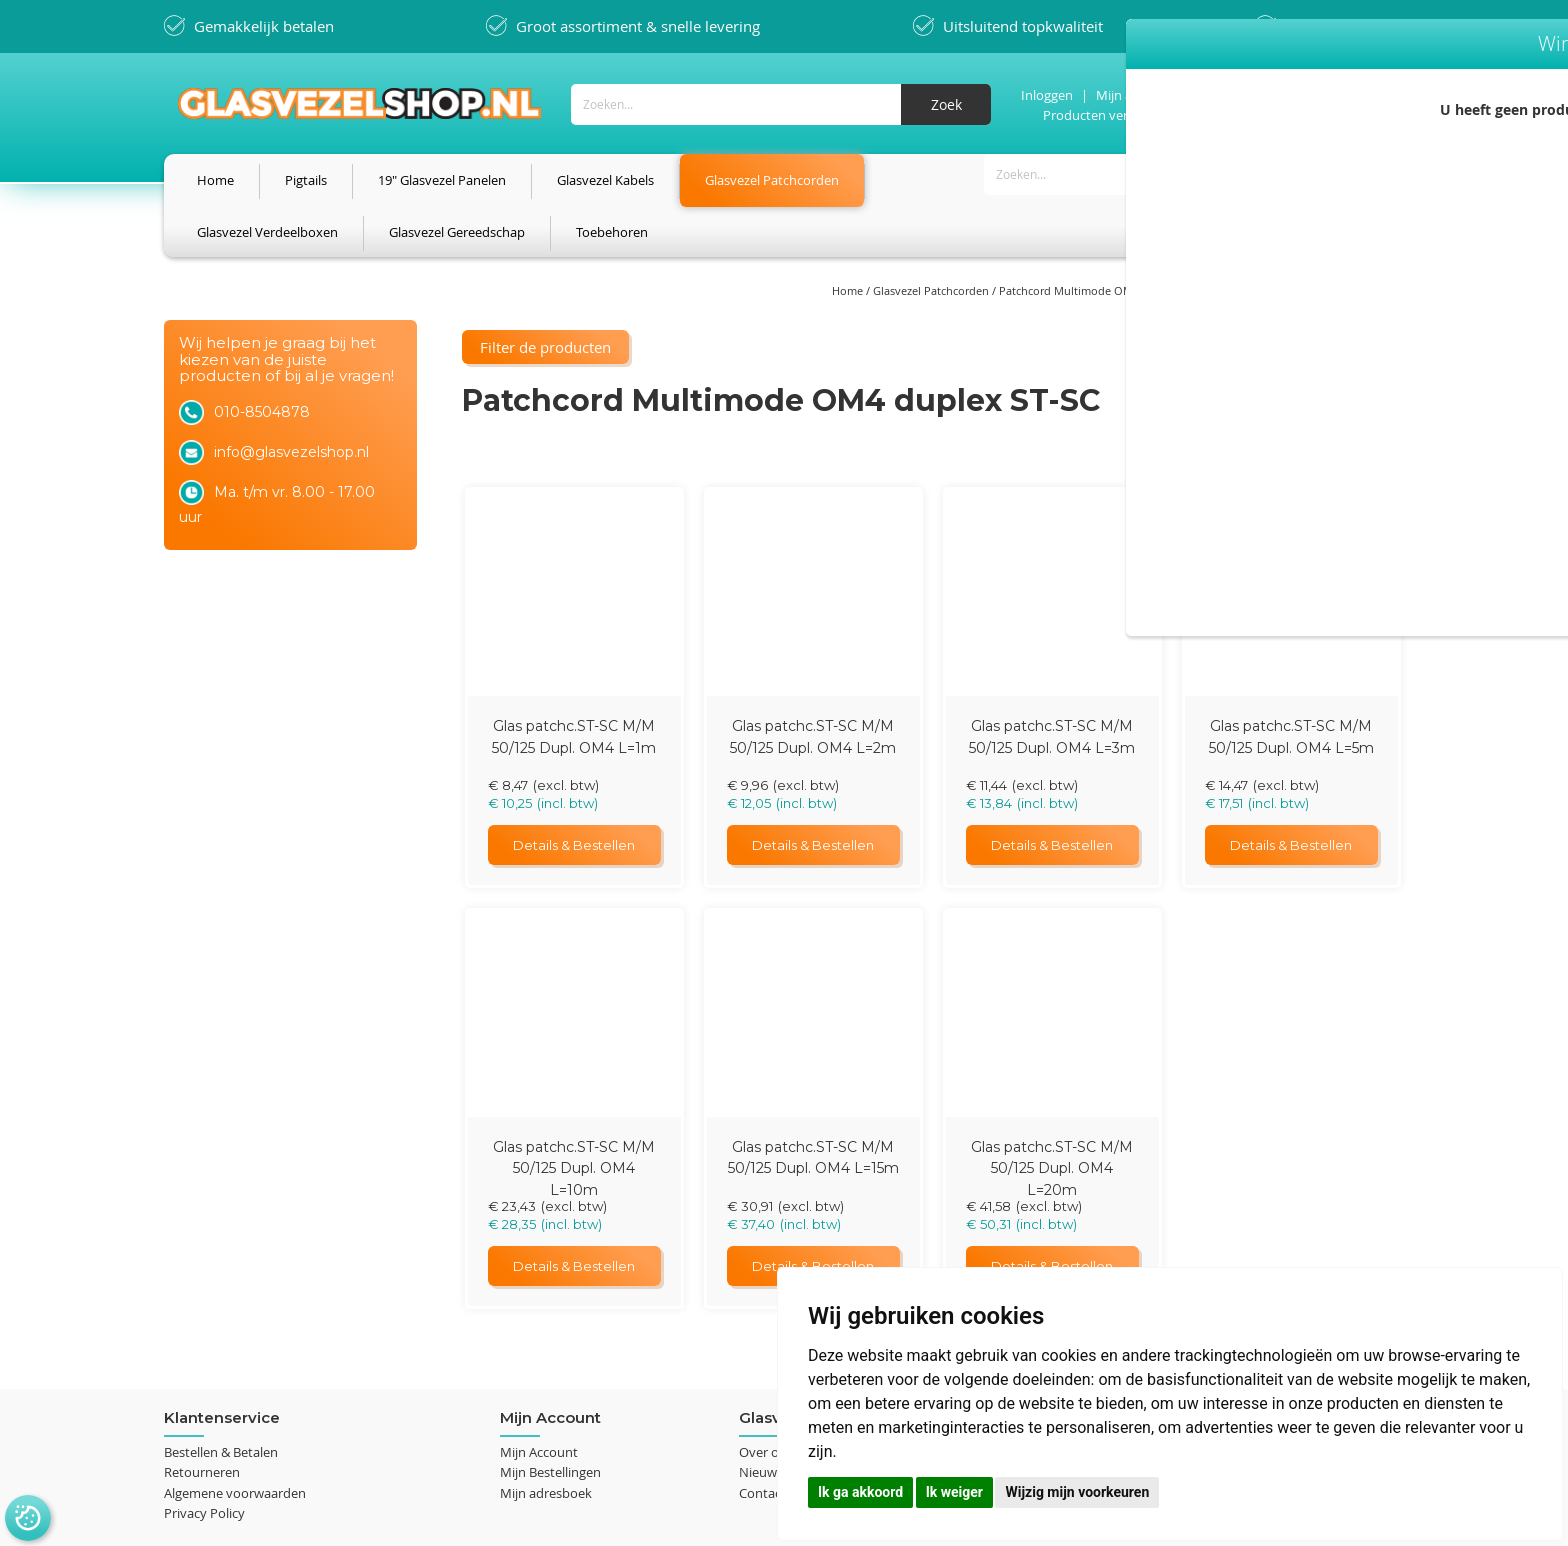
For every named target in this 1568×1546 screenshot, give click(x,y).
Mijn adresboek (546, 1379)
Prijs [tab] (199, 341)
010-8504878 (262, 517)
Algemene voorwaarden (235, 1379)
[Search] (939, 103)
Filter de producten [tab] (242, 295)
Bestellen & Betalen (221, 1338)
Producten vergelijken (1101, 114)
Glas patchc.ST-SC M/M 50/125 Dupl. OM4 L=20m (1052, 1053)
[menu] (784, 180)
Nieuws (761, 1359)
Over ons (766, 1338)
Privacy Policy (204, 1399)
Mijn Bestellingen (550, 1359)
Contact (762, 1379)
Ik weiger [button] (954, 1492)
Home (849, 240)
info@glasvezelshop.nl (291, 557)
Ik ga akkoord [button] (860, 1492)
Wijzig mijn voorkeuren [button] (1077, 1492)
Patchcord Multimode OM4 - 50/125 (1092, 240)
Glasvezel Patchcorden (932, 240)
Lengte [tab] (207, 384)
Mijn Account (539, 1338)
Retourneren (202, 1359)
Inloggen (1040, 94)
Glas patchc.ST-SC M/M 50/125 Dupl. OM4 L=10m (574, 1053)
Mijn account (1127, 94)
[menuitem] (215, 180)
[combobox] (774, 103)
